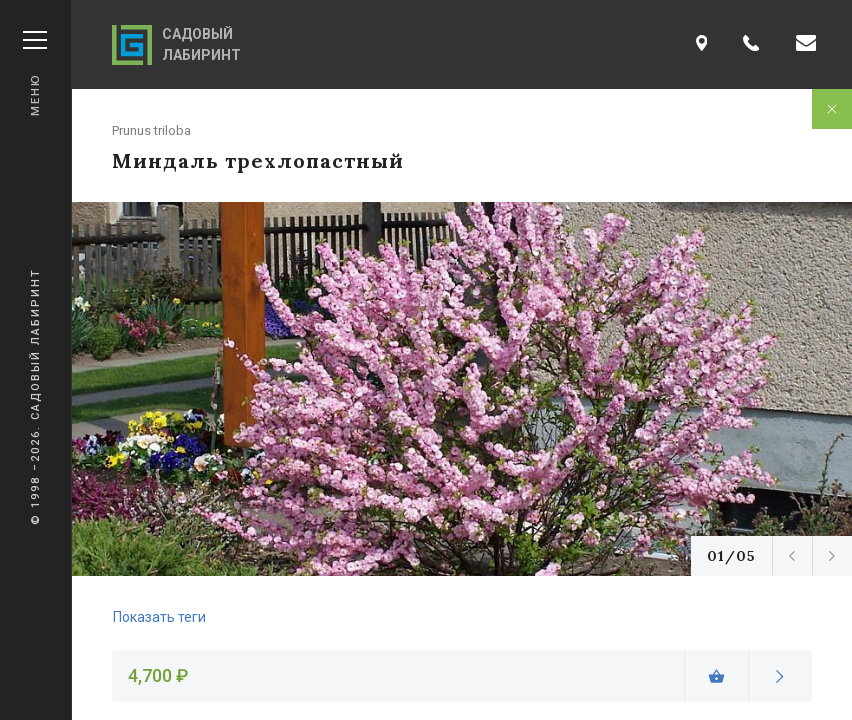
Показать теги (159, 617)
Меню (35, 73)
